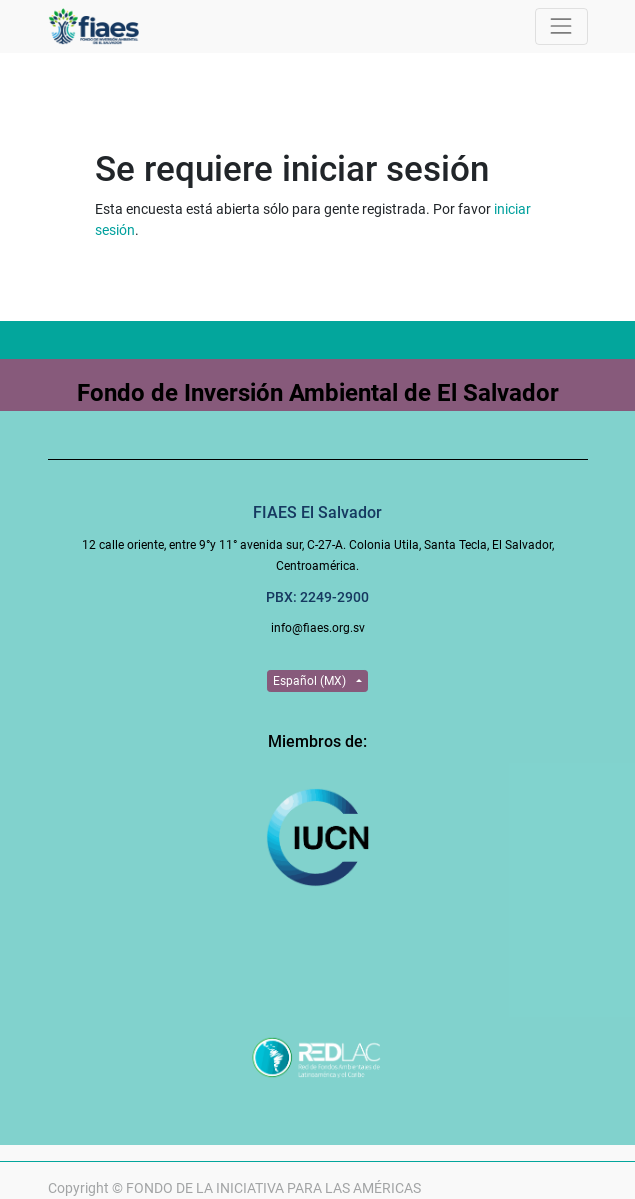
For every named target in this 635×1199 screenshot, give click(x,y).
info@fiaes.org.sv (318, 628)
